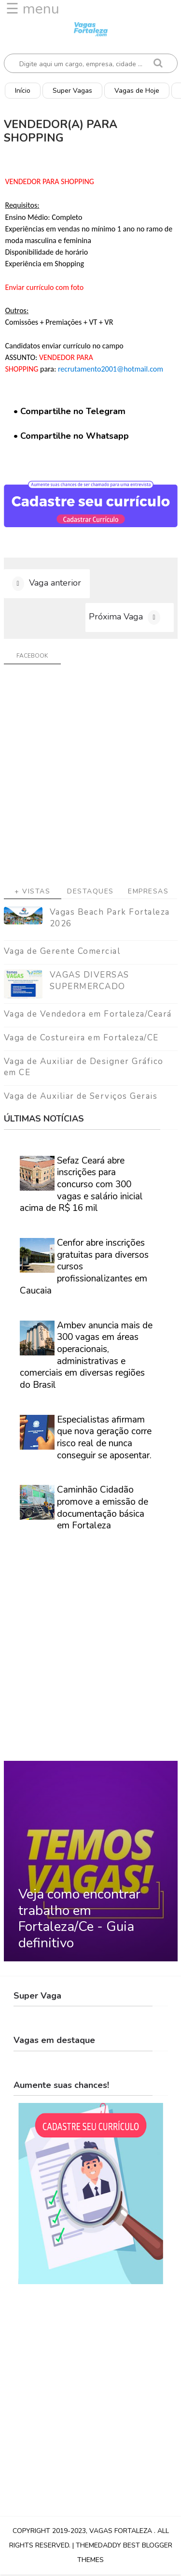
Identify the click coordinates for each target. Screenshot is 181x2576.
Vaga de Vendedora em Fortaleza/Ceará (88, 1015)
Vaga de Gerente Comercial (62, 952)
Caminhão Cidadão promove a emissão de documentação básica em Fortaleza (102, 1509)
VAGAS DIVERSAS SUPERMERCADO (89, 982)
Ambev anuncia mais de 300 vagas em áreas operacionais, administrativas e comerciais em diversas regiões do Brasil (86, 1357)
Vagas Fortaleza (121, 2532)
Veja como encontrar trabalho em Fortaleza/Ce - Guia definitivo (79, 1920)
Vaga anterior (55, 584)
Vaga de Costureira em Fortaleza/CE (81, 1039)
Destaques (90, 892)
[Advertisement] (90, 780)
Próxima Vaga (116, 617)
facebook (32, 657)
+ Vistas (32, 892)
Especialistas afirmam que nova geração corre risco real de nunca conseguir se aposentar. (104, 1439)
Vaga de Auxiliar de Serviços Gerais (81, 1097)
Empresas (148, 892)
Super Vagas (72, 90)
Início (22, 90)
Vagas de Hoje (136, 90)
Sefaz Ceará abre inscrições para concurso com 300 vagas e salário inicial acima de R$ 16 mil (81, 1186)
